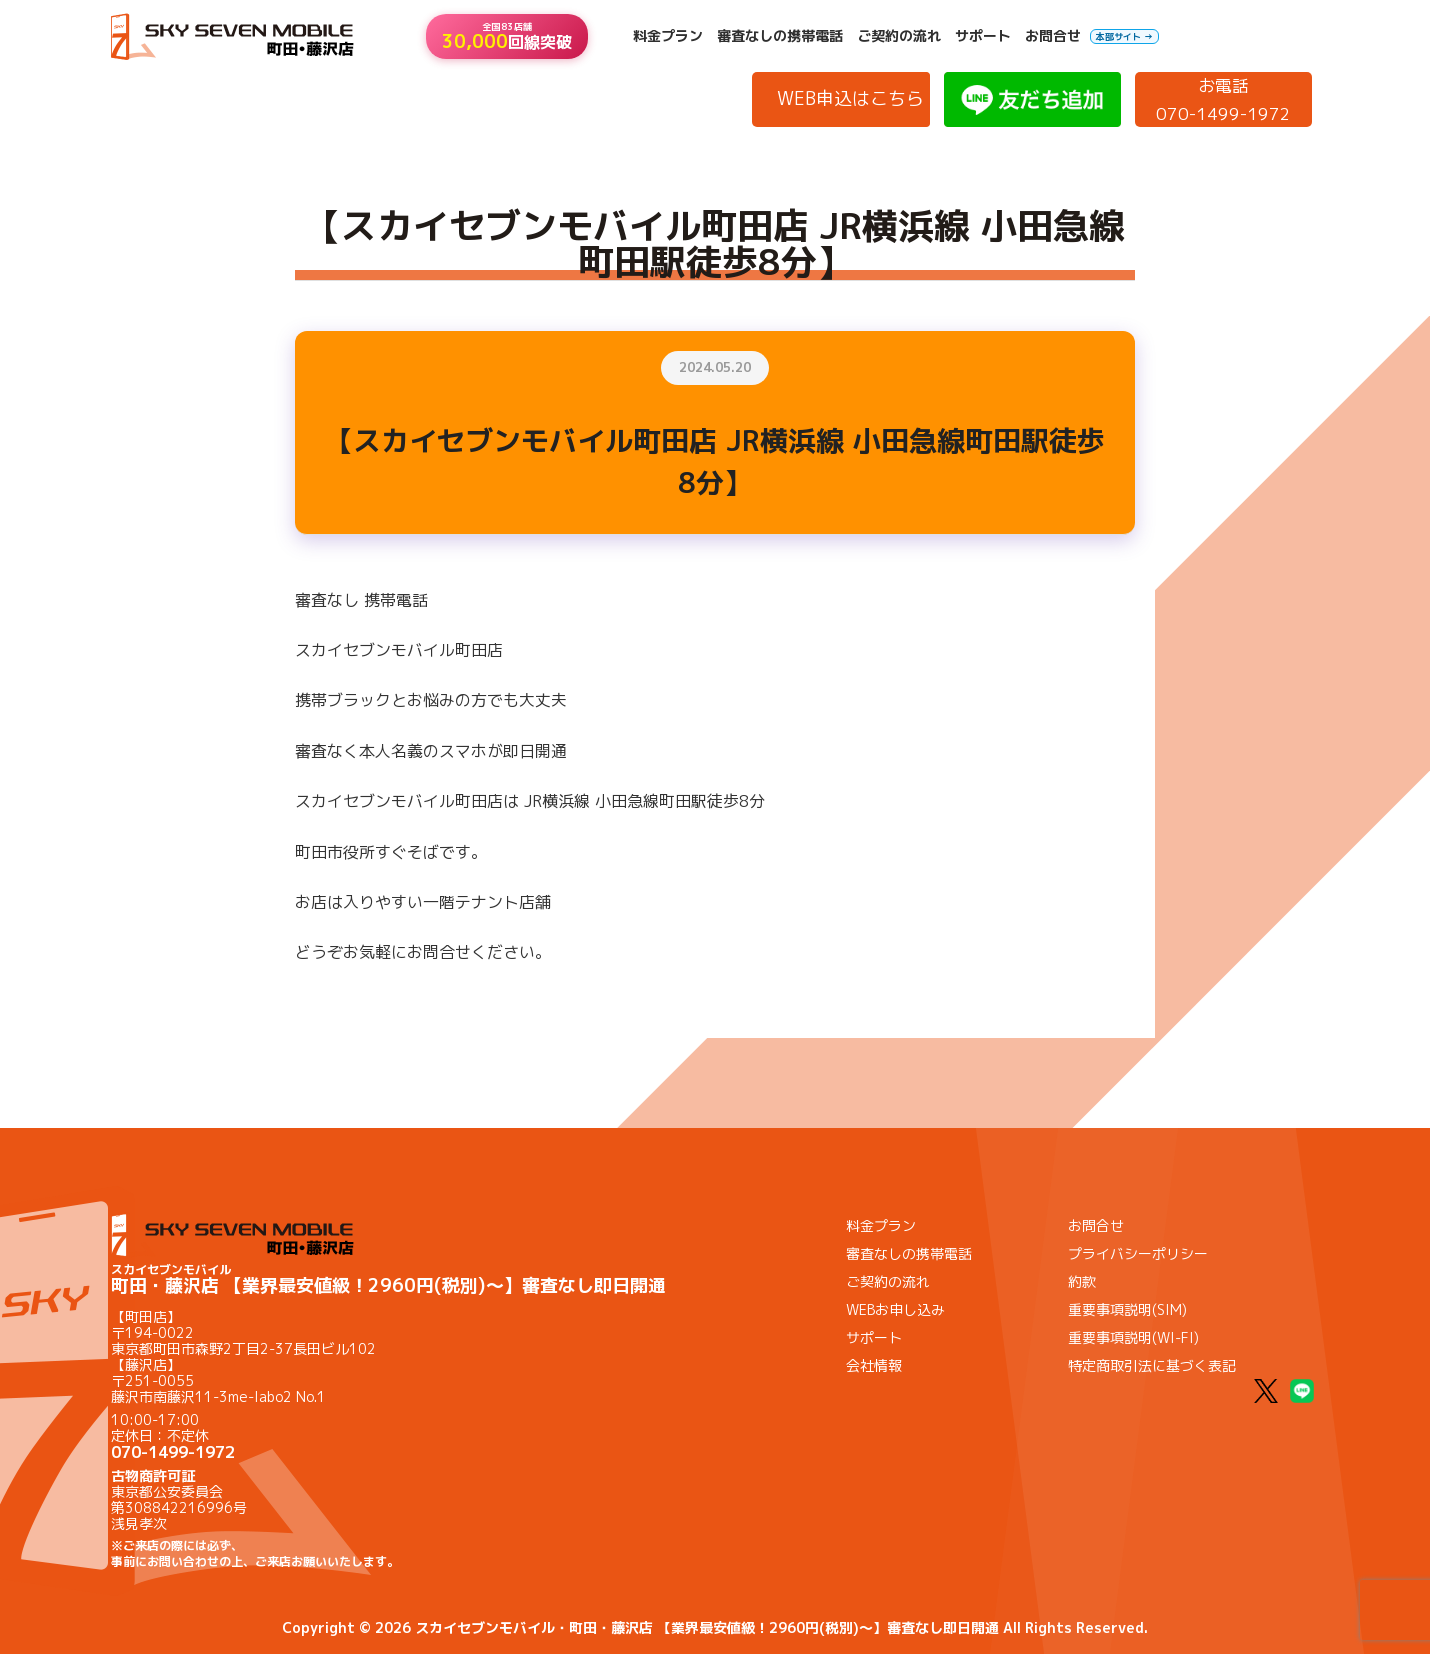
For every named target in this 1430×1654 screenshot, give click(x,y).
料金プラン (668, 36)
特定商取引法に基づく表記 (1152, 1365)
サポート (983, 36)
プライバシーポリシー (1138, 1253)
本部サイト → (1124, 36)
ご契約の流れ (899, 36)
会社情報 (874, 1365)
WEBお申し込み (895, 1309)
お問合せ (1053, 36)
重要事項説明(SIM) (1127, 1309)
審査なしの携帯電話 (780, 36)
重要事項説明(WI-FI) (1133, 1337)
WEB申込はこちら (850, 98)
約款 (1082, 1281)
